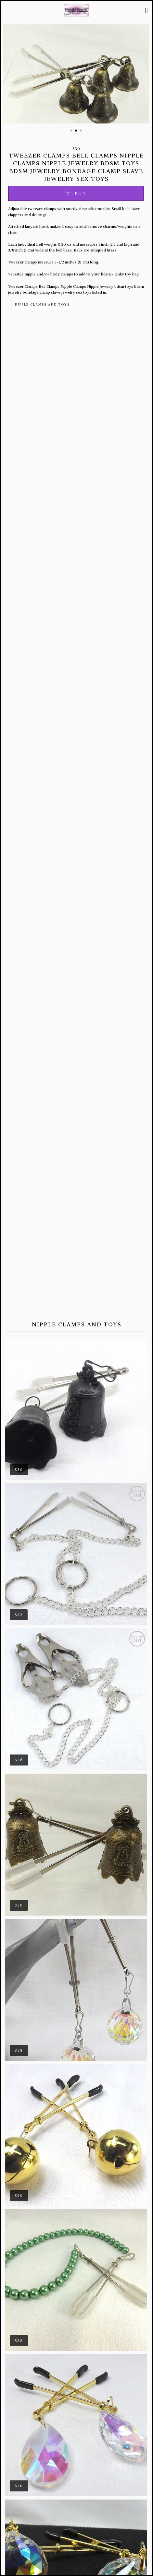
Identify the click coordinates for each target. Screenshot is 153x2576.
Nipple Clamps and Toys (42, 304)
